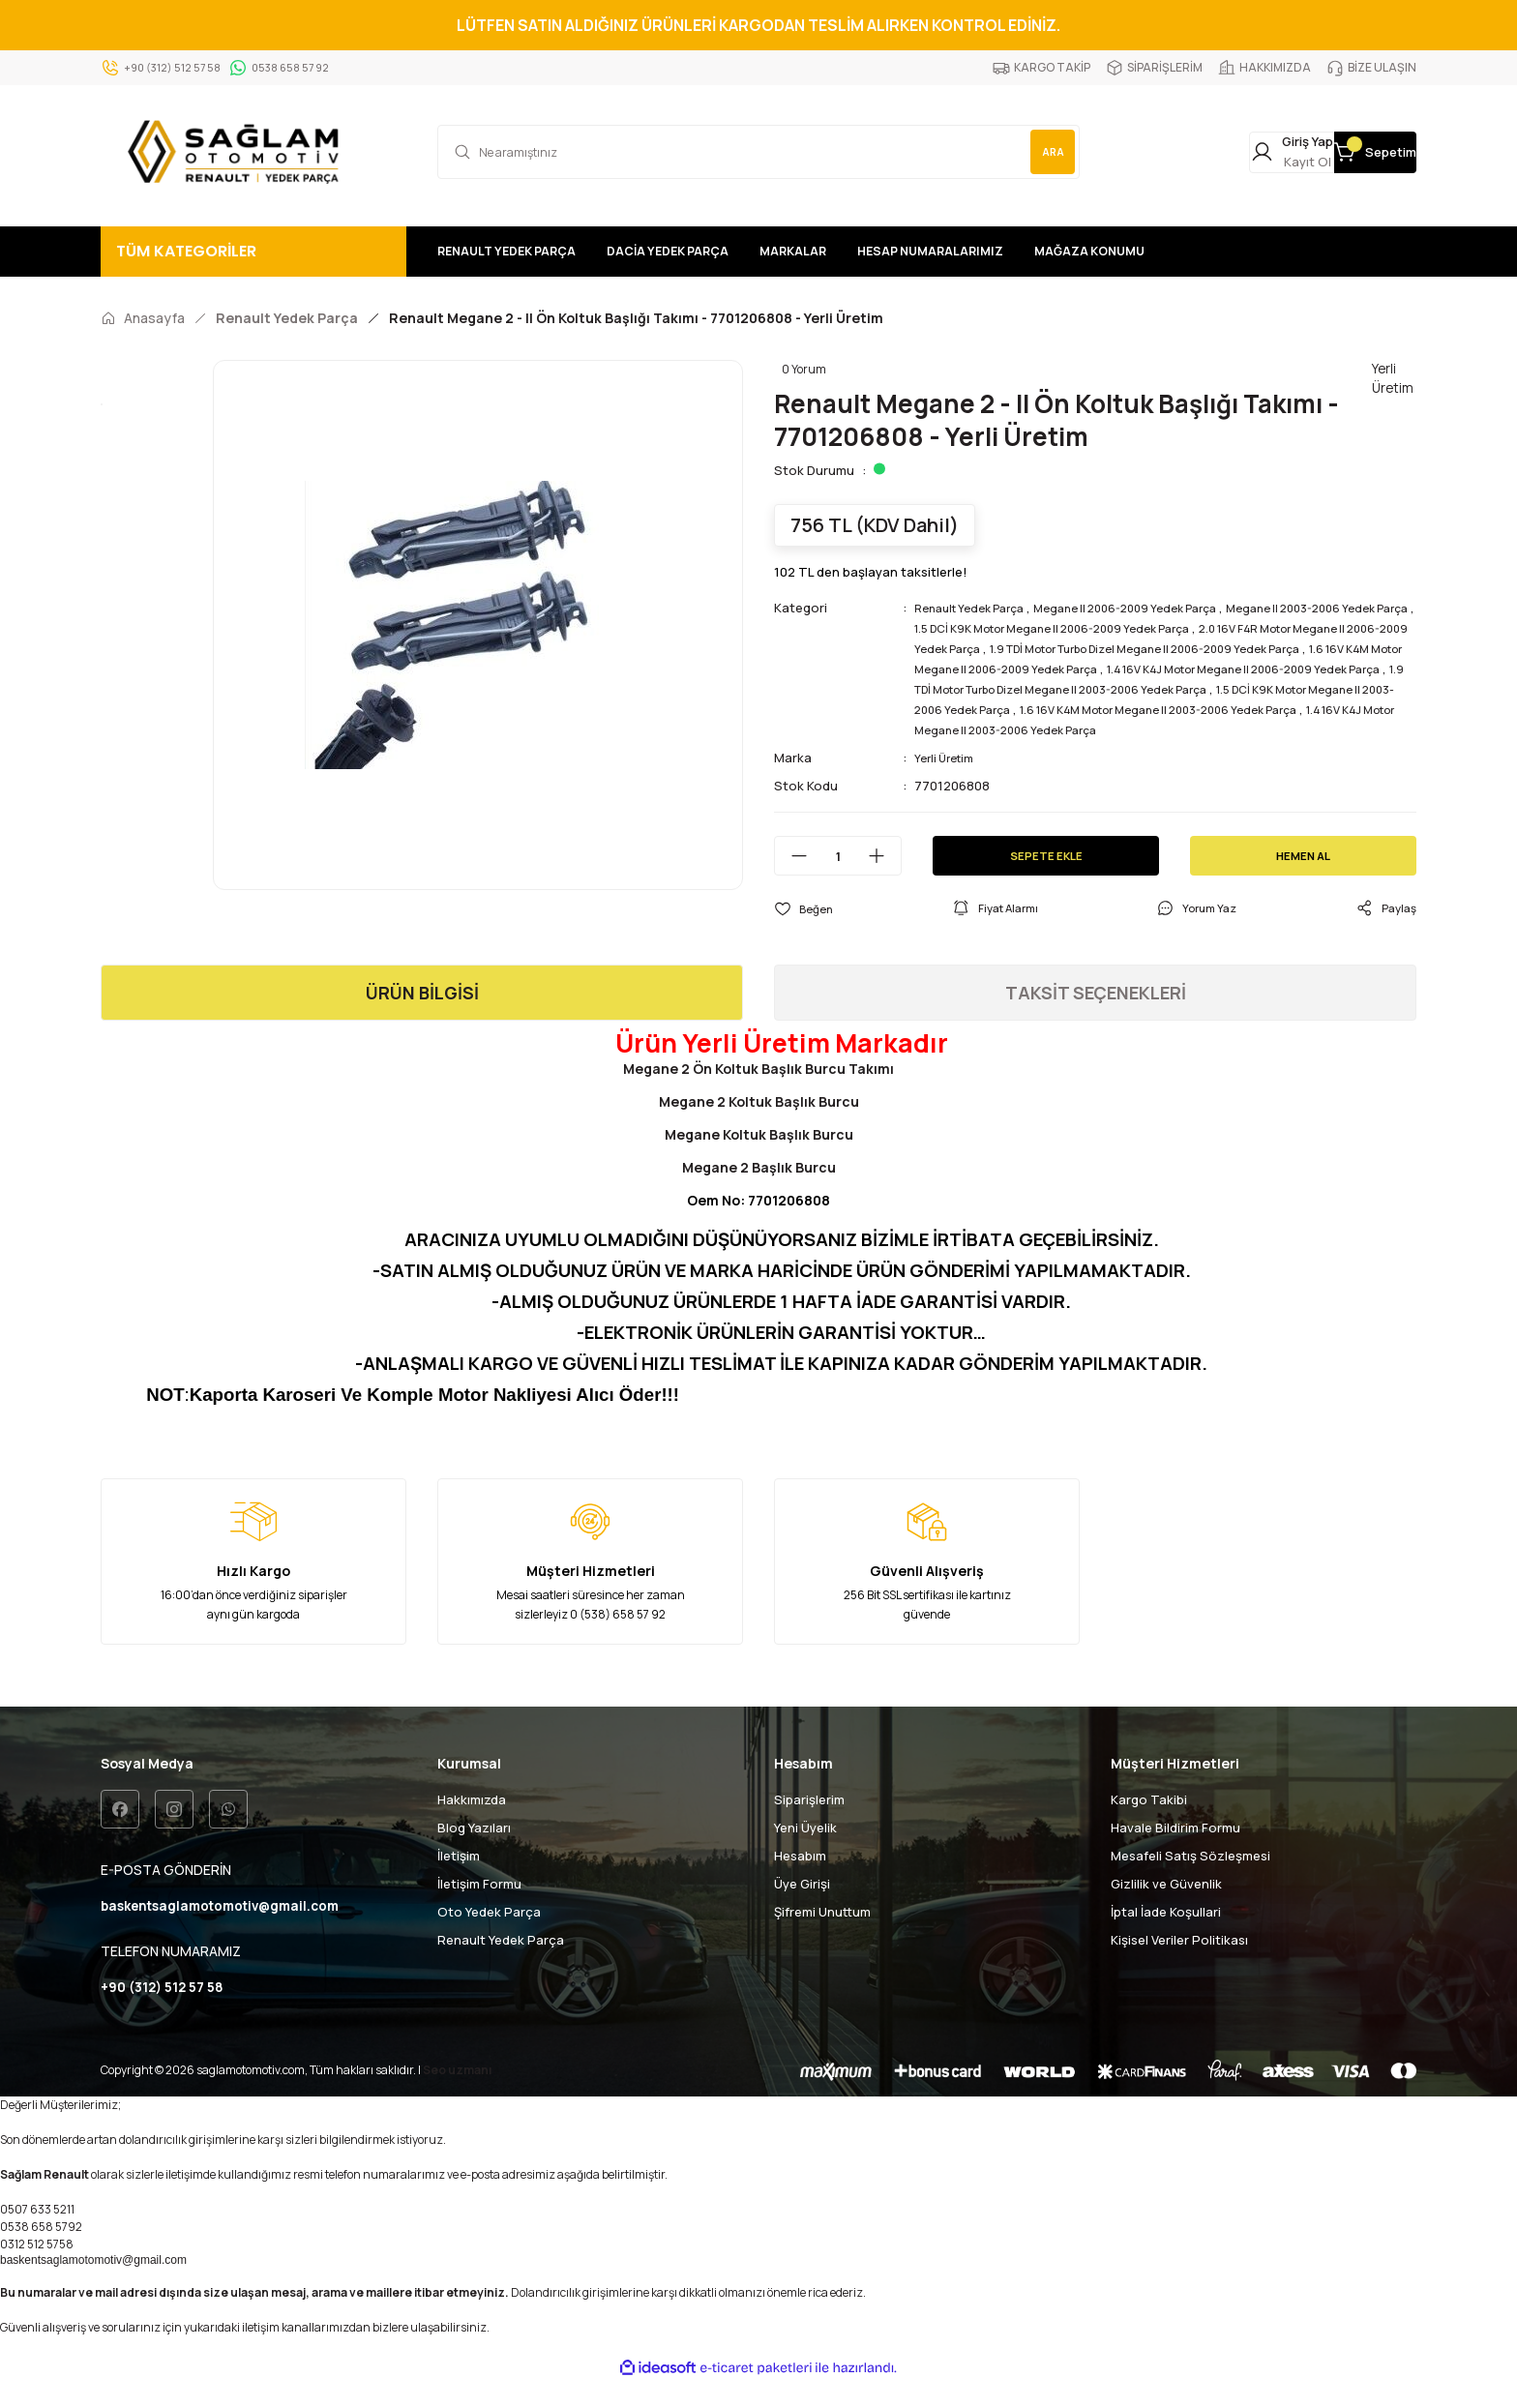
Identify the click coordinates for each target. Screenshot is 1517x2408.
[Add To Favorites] (806, 929)
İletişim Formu (479, 1905)
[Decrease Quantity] (791, 876)
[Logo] (237, 152)
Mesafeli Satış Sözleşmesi (1190, 1877)
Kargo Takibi (1149, 1820)
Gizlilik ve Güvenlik (1166, 1905)
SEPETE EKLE (1046, 875)
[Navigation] (253, 251)
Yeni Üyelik (805, 1849)
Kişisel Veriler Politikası (1179, 1961)
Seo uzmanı (457, 2096)
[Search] (758, 152)
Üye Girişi (802, 1905)
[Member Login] (1187, 152)
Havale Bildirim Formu (1175, 1849)
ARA (1040, 151)
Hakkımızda (471, 1820)
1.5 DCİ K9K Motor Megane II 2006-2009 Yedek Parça (1157, 628)
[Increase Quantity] (884, 876)
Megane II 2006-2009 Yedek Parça (1154, 607)
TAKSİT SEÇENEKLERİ (1095, 1014)
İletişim (458, 1877)
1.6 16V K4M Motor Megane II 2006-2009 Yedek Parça (1228, 668)
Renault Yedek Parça (977, 607)
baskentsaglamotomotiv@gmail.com (93, 2286)
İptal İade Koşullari (1166, 1933)
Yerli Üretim (948, 778)
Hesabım (800, 1877)
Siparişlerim (809, 1820)
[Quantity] (838, 876)
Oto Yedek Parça (489, 1933)
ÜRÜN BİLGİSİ (422, 1014)
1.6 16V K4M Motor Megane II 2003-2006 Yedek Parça (1120, 729)
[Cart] (1340, 152)
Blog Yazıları (474, 1849)
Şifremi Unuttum (822, 1933)
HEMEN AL (1303, 875)
